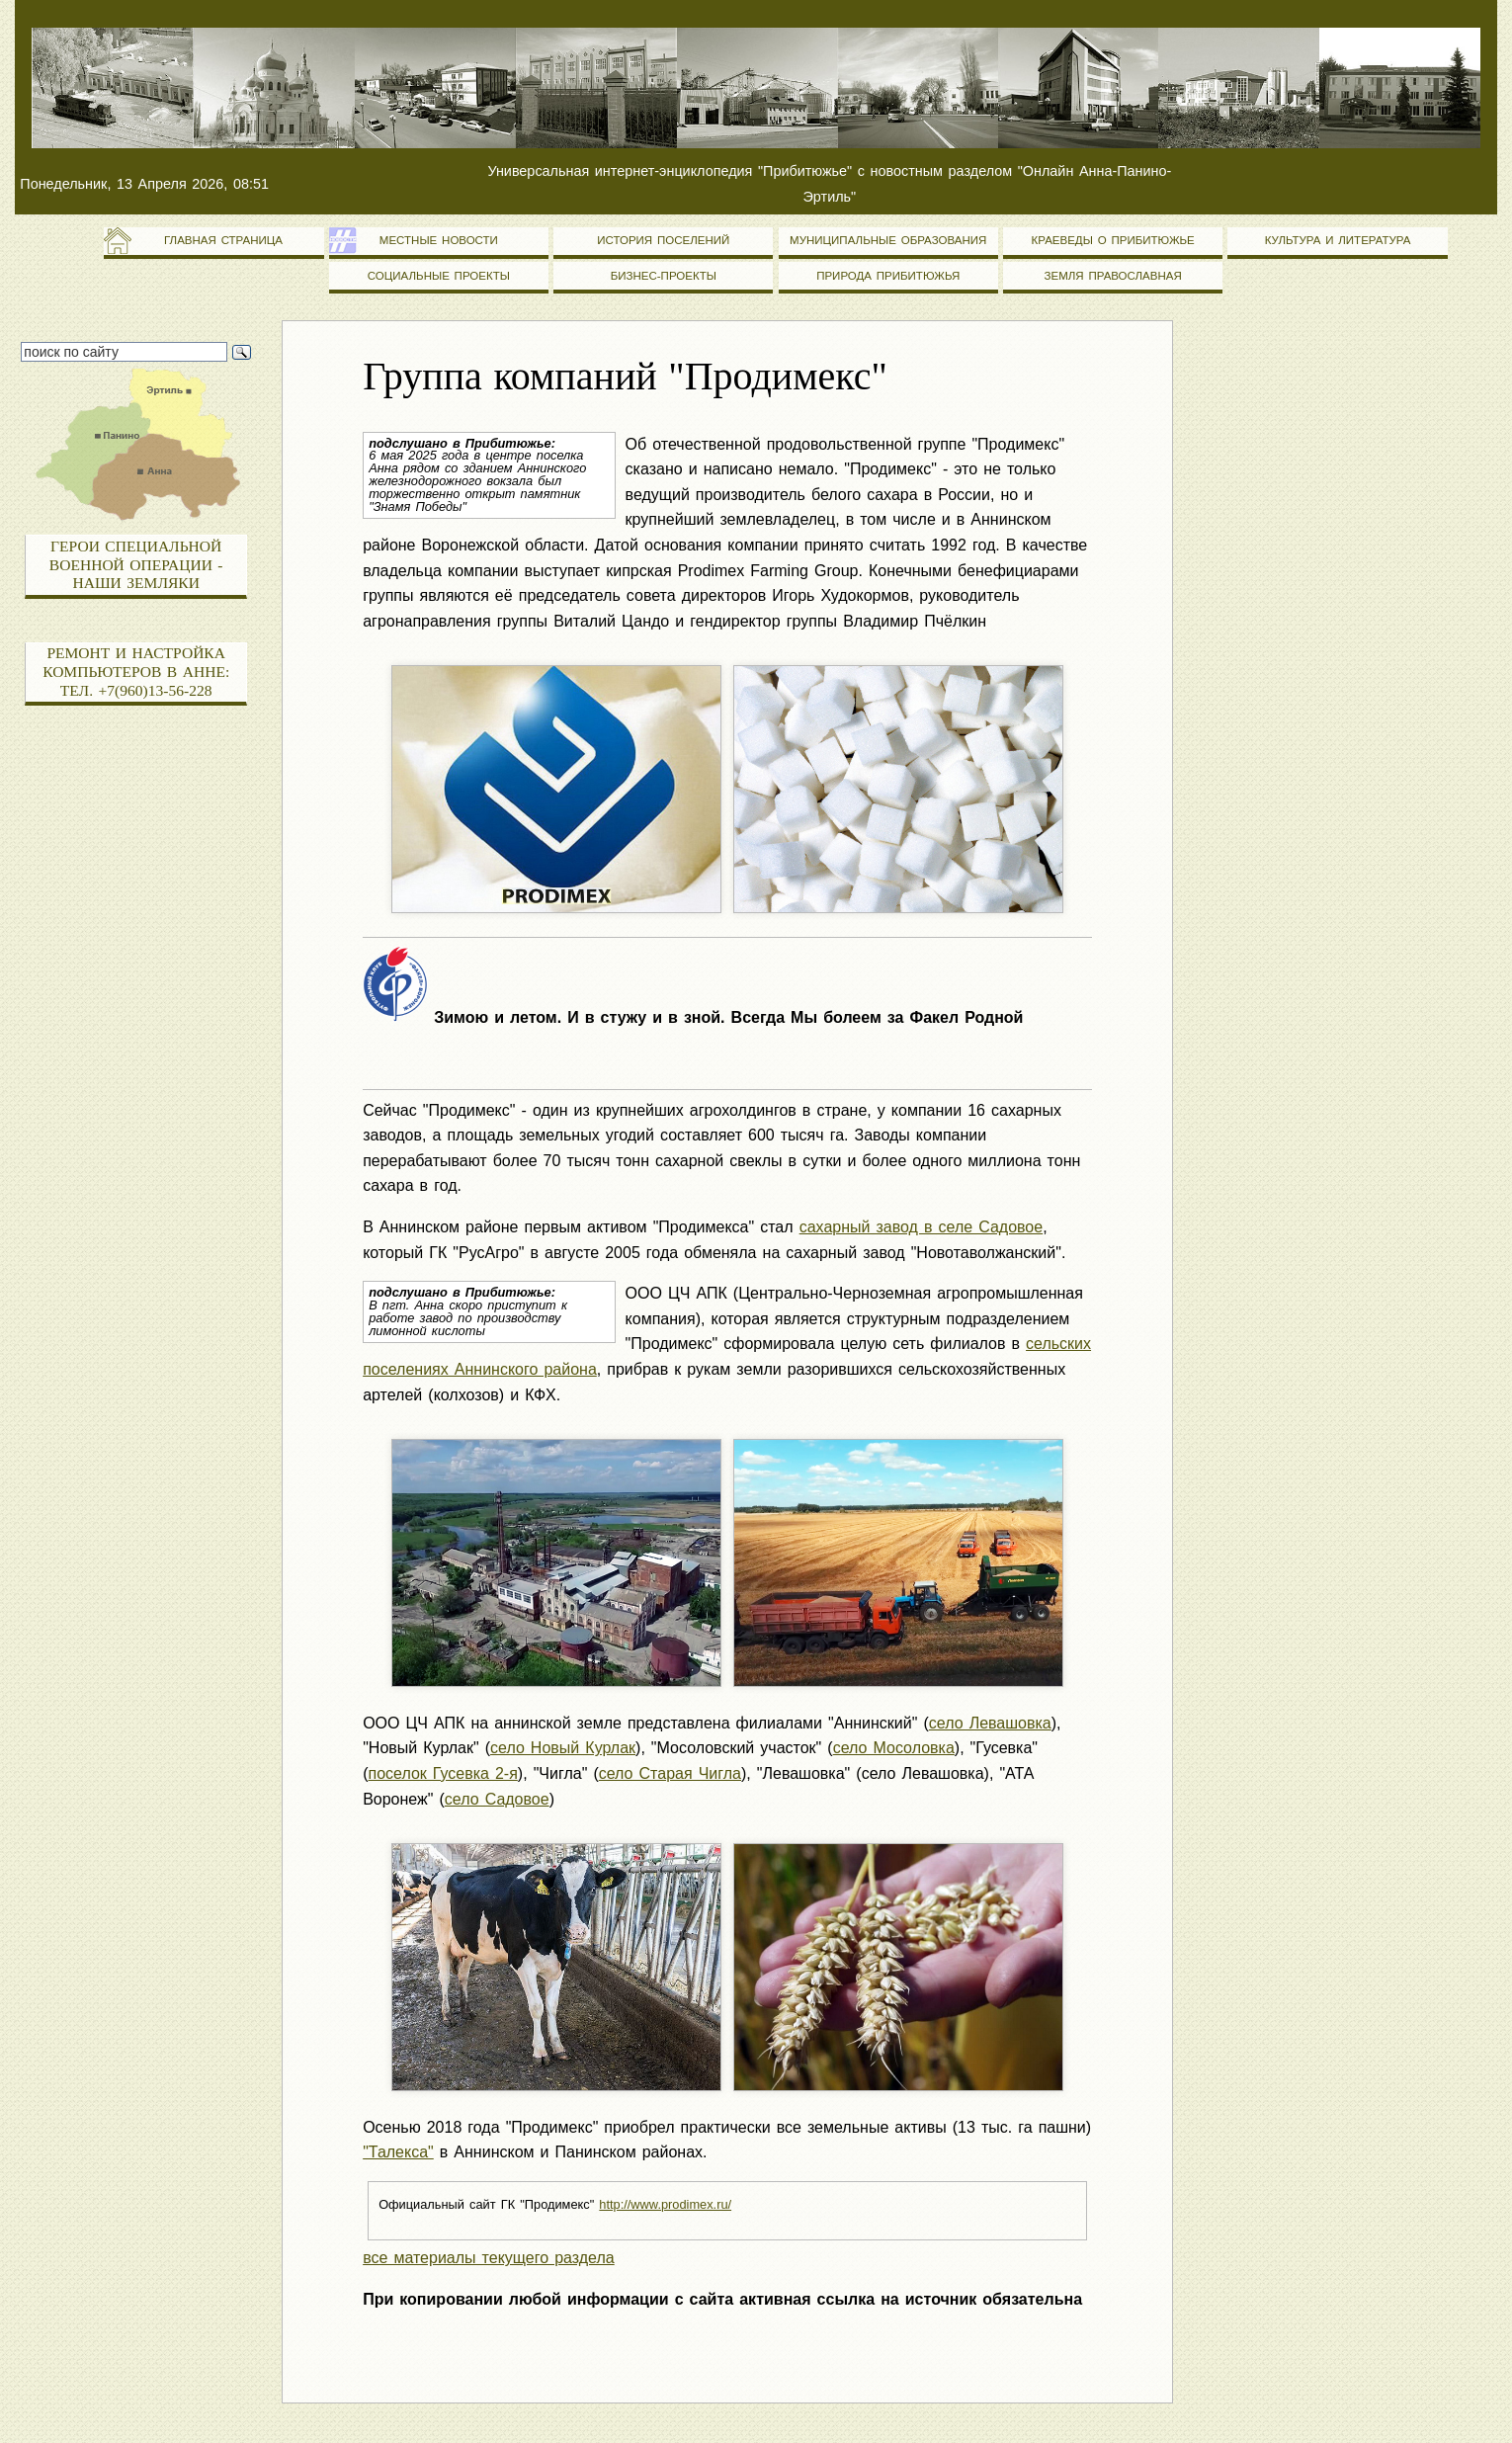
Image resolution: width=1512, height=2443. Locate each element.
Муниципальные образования (888, 240)
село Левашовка (990, 1723)
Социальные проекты (439, 276)
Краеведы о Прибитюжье (1113, 240)
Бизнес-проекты (663, 276)
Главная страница (214, 240)
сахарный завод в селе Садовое (921, 1227)
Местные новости (438, 240)
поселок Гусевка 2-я (442, 1773)
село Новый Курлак (562, 1747)
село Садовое (497, 1799)
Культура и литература (1338, 240)
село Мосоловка (894, 1747)
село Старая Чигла (670, 1773)
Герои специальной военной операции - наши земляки (136, 564)
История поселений (663, 240)
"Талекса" (398, 2152)
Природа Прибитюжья (888, 276)
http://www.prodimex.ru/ (665, 2204)
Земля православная (1113, 276)
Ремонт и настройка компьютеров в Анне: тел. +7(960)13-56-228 (135, 671)
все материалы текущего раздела (489, 2257)
